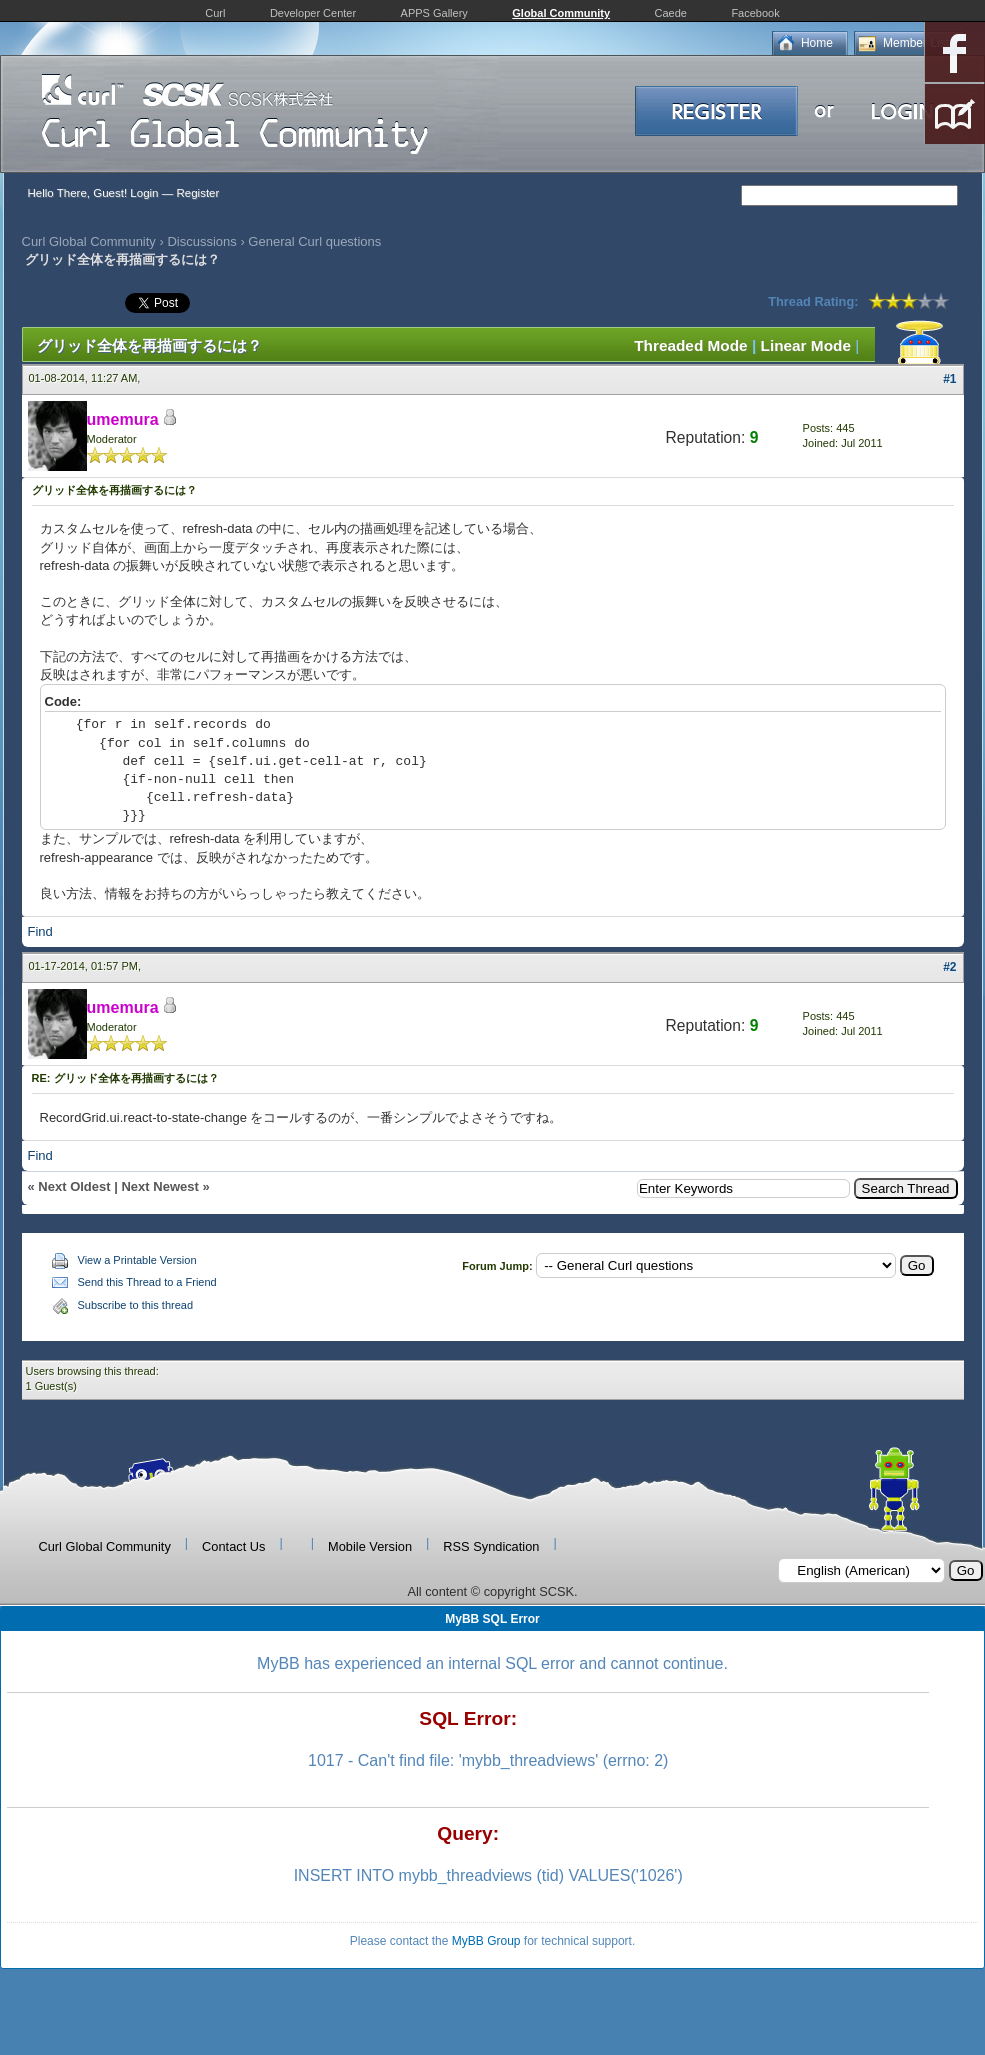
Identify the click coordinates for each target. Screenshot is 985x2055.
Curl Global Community (89, 241)
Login (144, 193)
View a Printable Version (137, 1260)
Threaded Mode (691, 345)
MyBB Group (486, 1941)
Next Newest (159, 1186)
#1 (949, 379)
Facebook (755, 13)
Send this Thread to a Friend (147, 1282)
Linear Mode (806, 345)
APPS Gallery (434, 13)
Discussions (201, 241)
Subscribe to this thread (136, 1305)
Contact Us (233, 1546)
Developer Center (313, 13)
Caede (671, 13)
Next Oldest (74, 1186)
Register (197, 193)
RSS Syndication (491, 1546)
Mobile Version (370, 1546)
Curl (215, 13)
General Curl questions (314, 241)
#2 (949, 967)
